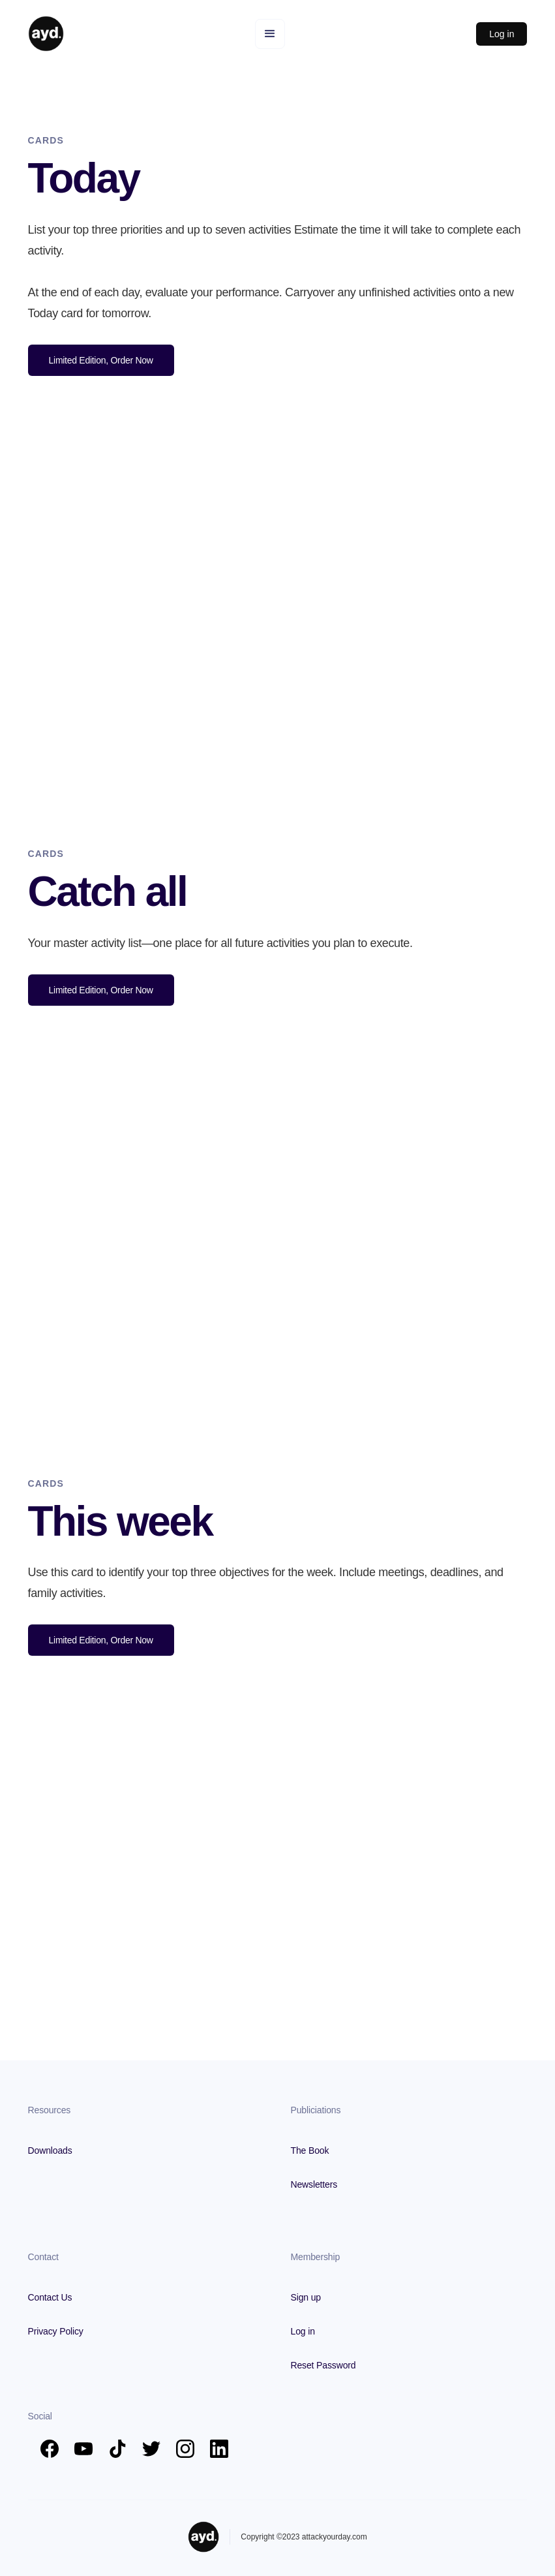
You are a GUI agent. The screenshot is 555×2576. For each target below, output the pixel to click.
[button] (270, 34)
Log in (501, 34)
